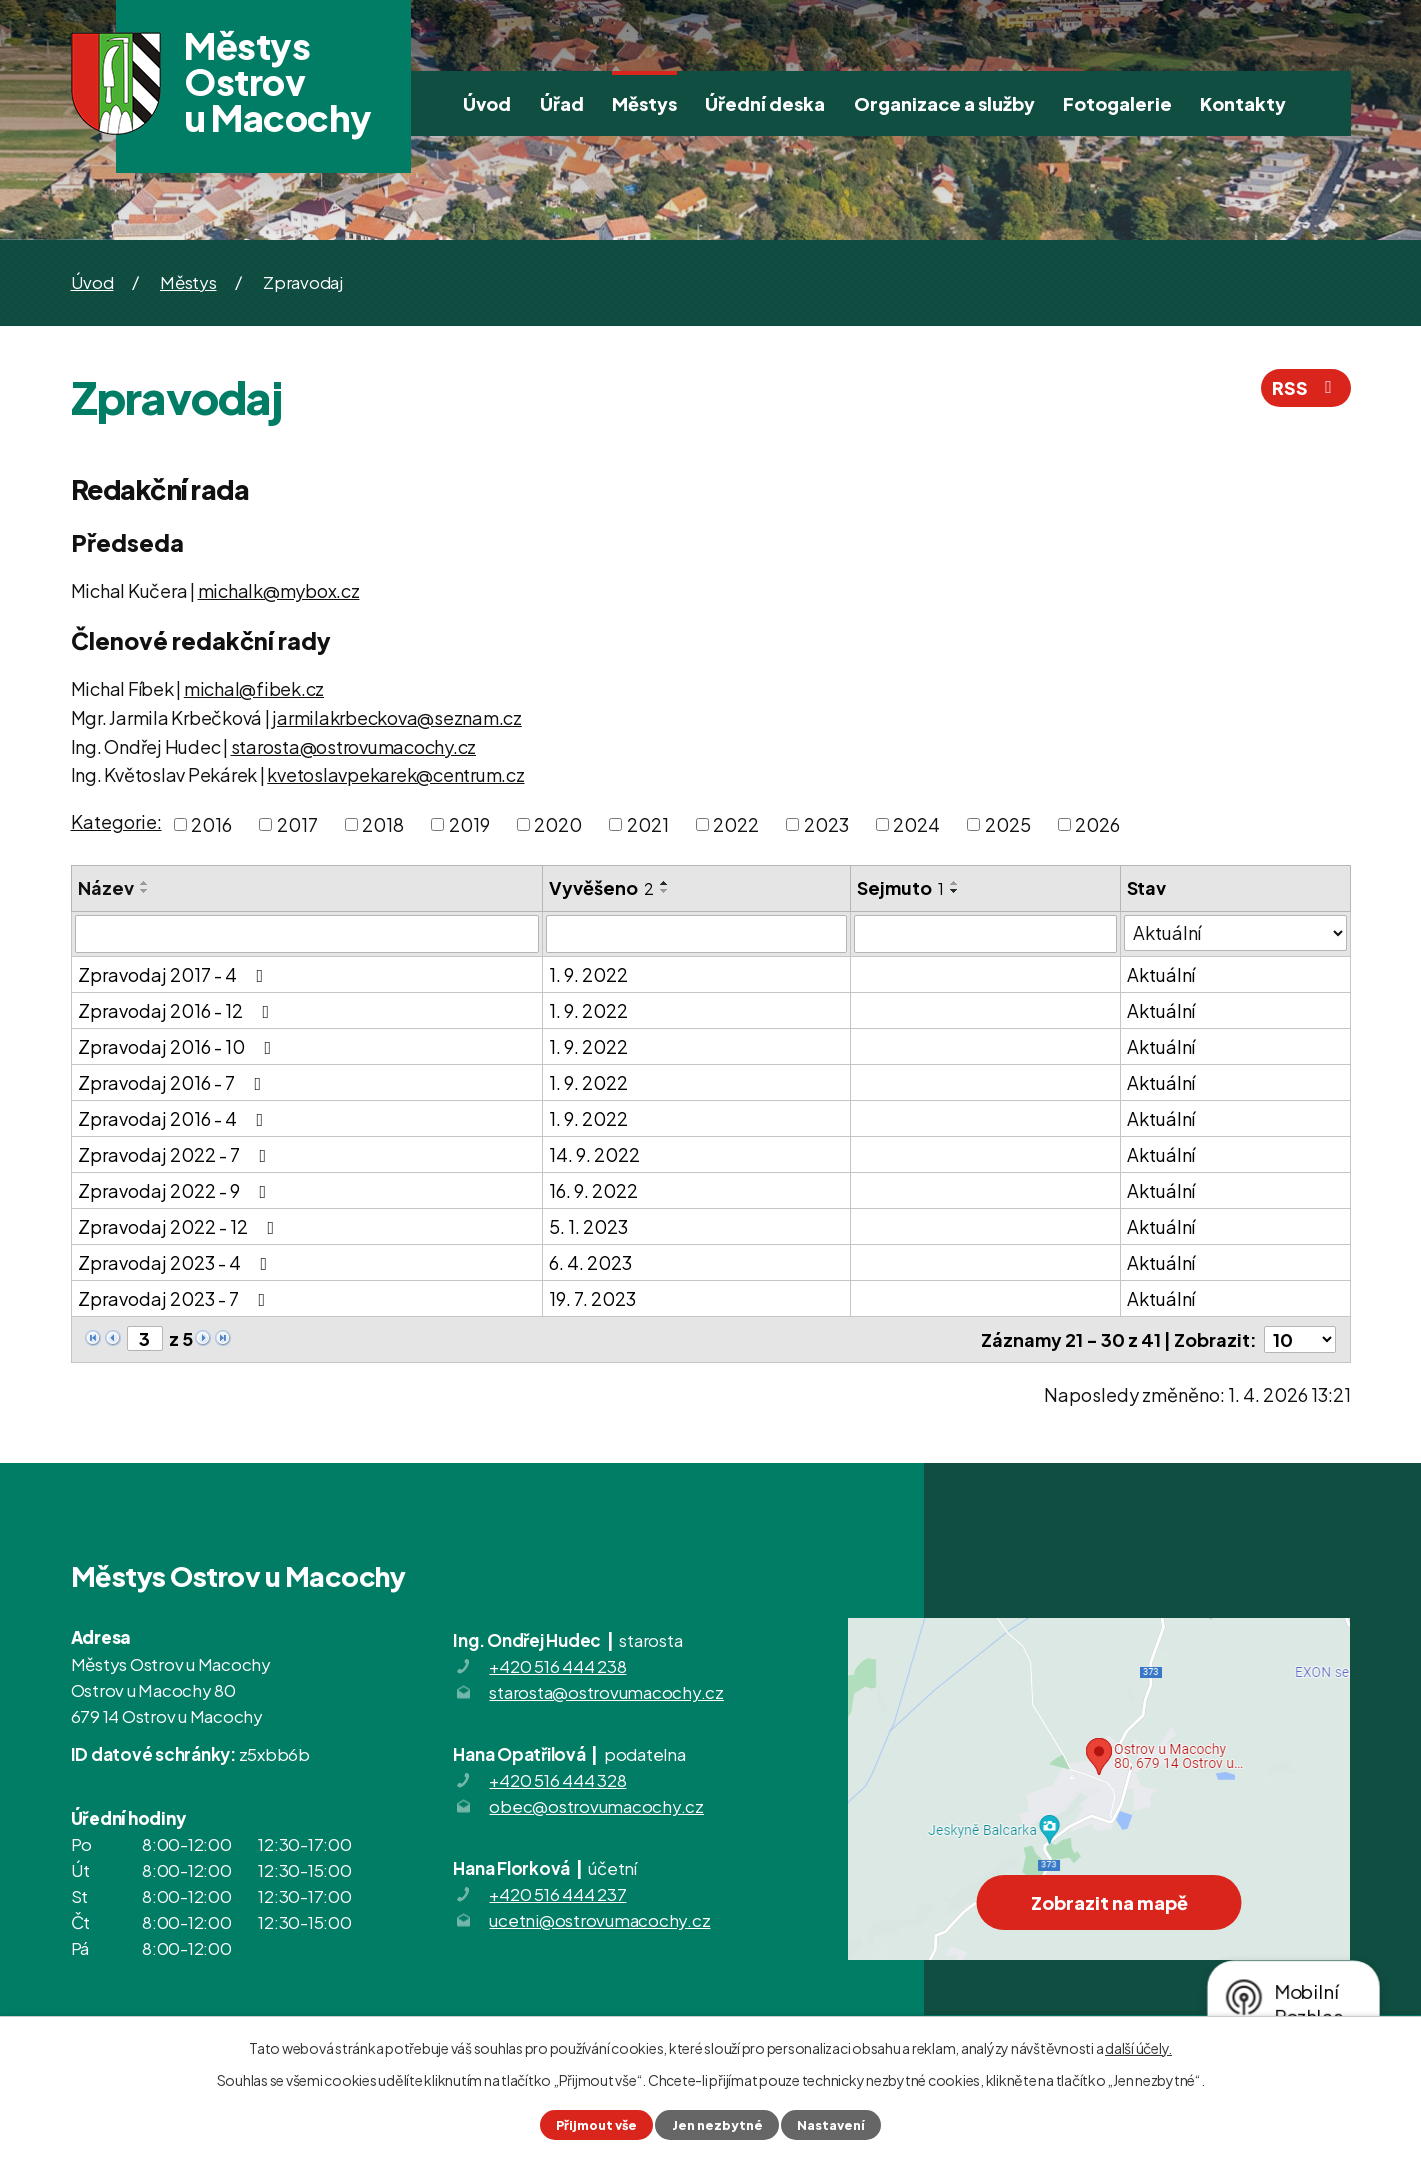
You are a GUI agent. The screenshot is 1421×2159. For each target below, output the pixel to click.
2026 (1097, 824)
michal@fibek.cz (254, 688)
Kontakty (1243, 103)
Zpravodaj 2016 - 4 (175, 1118)
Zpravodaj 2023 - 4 (177, 1262)
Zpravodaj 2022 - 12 (180, 1226)
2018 (383, 824)
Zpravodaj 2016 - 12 (178, 1010)
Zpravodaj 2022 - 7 (176, 1154)
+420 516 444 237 (557, 1894)
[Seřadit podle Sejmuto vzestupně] (955, 883)
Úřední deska (765, 103)
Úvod (487, 103)
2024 (916, 824)
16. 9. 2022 (593, 1190)
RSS (1306, 387)
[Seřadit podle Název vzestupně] (145, 883)
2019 (469, 824)
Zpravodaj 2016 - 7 (174, 1082)
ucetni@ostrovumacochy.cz (599, 1920)
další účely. (1138, 2048)
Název (106, 887)
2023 (826, 824)
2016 (211, 824)
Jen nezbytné (717, 2125)
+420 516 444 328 (557, 1780)
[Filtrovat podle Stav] (1235, 933)
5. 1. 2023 (588, 1226)
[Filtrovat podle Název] (307, 934)
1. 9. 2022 (588, 974)
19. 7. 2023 (592, 1298)
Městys (644, 103)
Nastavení (831, 2125)
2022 (736, 824)
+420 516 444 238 (557, 1666)
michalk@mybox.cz (279, 590)
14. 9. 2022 (594, 1154)
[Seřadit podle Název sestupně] (145, 891)
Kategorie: (116, 821)
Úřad (562, 103)
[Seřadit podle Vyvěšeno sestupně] (665, 891)
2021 (648, 824)
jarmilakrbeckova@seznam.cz (397, 717)
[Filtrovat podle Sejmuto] (985, 934)
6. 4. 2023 (590, 1262)
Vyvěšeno (601, 887)
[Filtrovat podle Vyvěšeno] (696, 934)
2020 (558, 824)
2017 (297, 824)
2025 (1008, 824)
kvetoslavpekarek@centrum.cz (395, 774)
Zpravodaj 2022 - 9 (176, 1190)
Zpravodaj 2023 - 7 (176, 1298)
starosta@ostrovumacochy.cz (354, 746)
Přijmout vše (596, 2125)
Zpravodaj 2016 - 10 (179, 1046)
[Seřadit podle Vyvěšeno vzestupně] (665, 883)
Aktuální (1161, 974)
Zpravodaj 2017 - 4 (175, 974)
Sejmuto (900, 887)
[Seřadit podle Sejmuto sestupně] (955, 891)
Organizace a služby (944, 103)
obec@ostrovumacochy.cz (596, 1806)
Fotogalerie (1117, 103)
